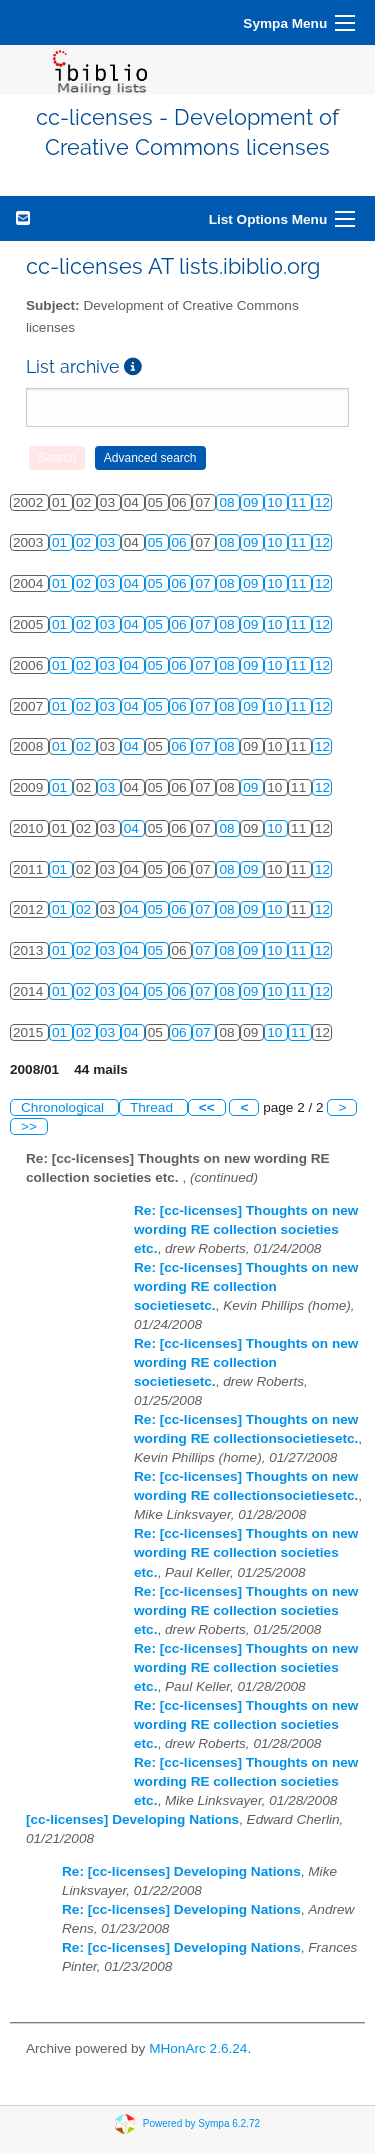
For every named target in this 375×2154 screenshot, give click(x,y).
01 (61, 542)
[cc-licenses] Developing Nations (132, 1819)
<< (207, 1107)
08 (228, 502)
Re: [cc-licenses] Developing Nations (181, 1871)
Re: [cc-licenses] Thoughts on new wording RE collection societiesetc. (246, 1286)
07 (204, 583)
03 (109, 542)
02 (85, 542)
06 (181, 542)
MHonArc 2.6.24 (198, 2048)
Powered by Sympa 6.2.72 (201, 2123)
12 (322, 502)
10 (276, 502)
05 (157, 542)
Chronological (64, 1107)
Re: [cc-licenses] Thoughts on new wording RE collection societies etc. (246, 1229)
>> (29, 1126)
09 (252, 502)
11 (300, 502)
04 (133, 583)
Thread (153, 1107)
